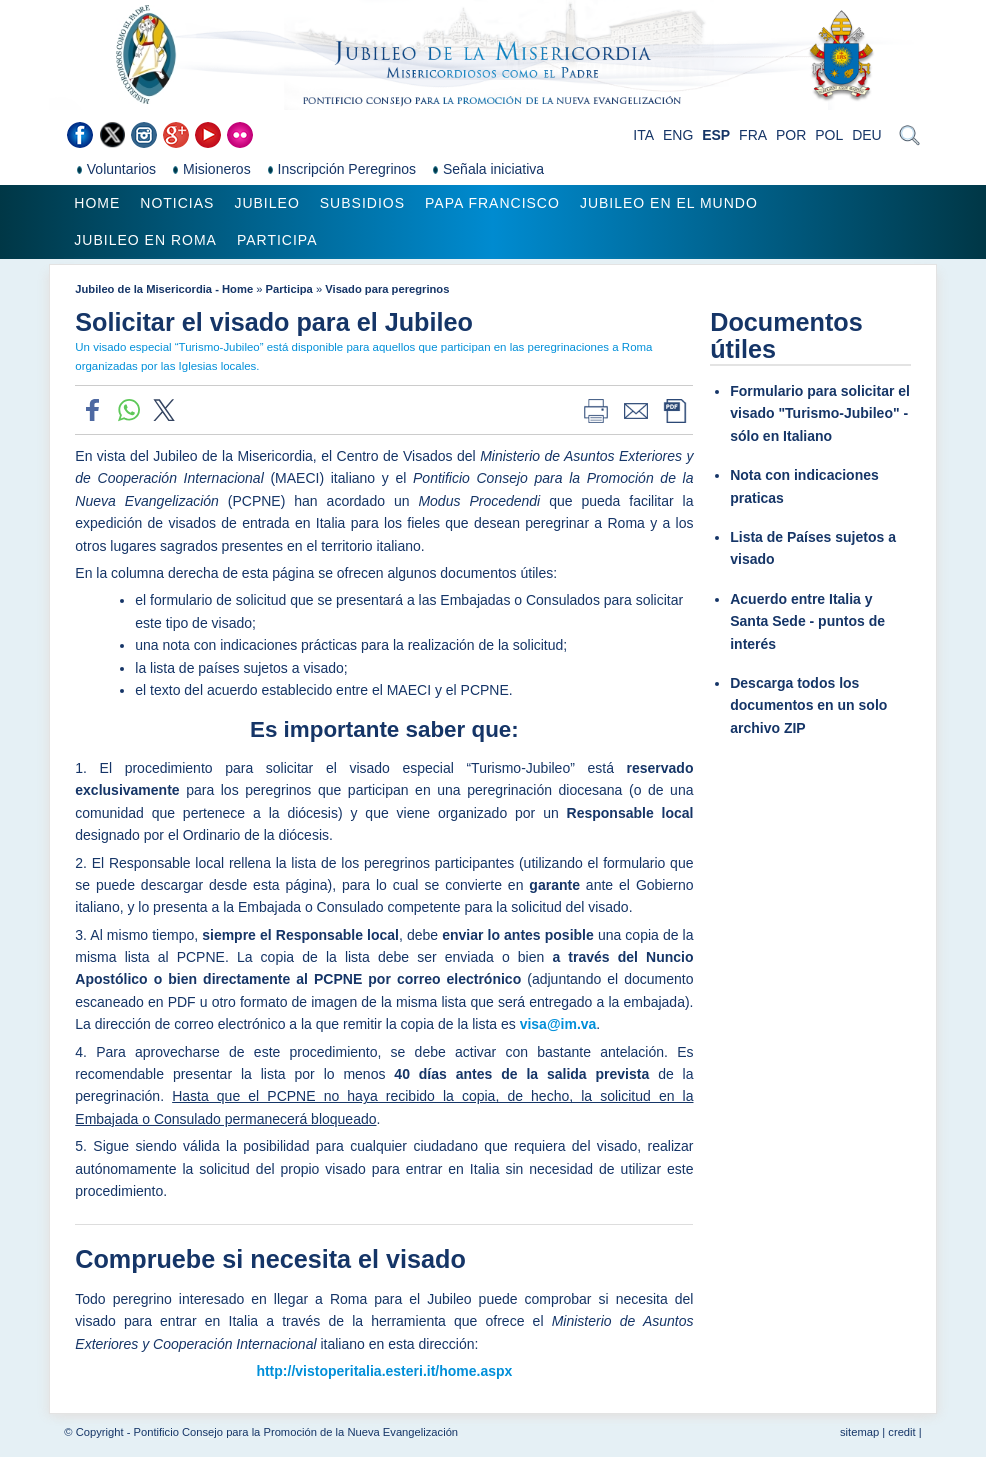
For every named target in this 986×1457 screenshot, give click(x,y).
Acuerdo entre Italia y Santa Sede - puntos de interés (807, 621)
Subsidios (362, 203)
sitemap (859, 1432)
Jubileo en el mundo (669, 203)
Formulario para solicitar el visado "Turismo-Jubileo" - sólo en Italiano (820, 413)
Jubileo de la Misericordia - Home (164, 289)
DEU (867, 135)
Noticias (177, 203)
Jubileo (266, 203)
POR (791, 135)
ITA (643, 135)
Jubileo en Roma (145, 240)
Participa (277, 240)
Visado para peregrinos (387, 289)
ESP (716, 135)
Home (97, 203)
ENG (678, 135)
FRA (753, 135)
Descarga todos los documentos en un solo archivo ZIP (808, 705)
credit (901, 1432)
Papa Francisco (492, 203)
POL (829, 135)
